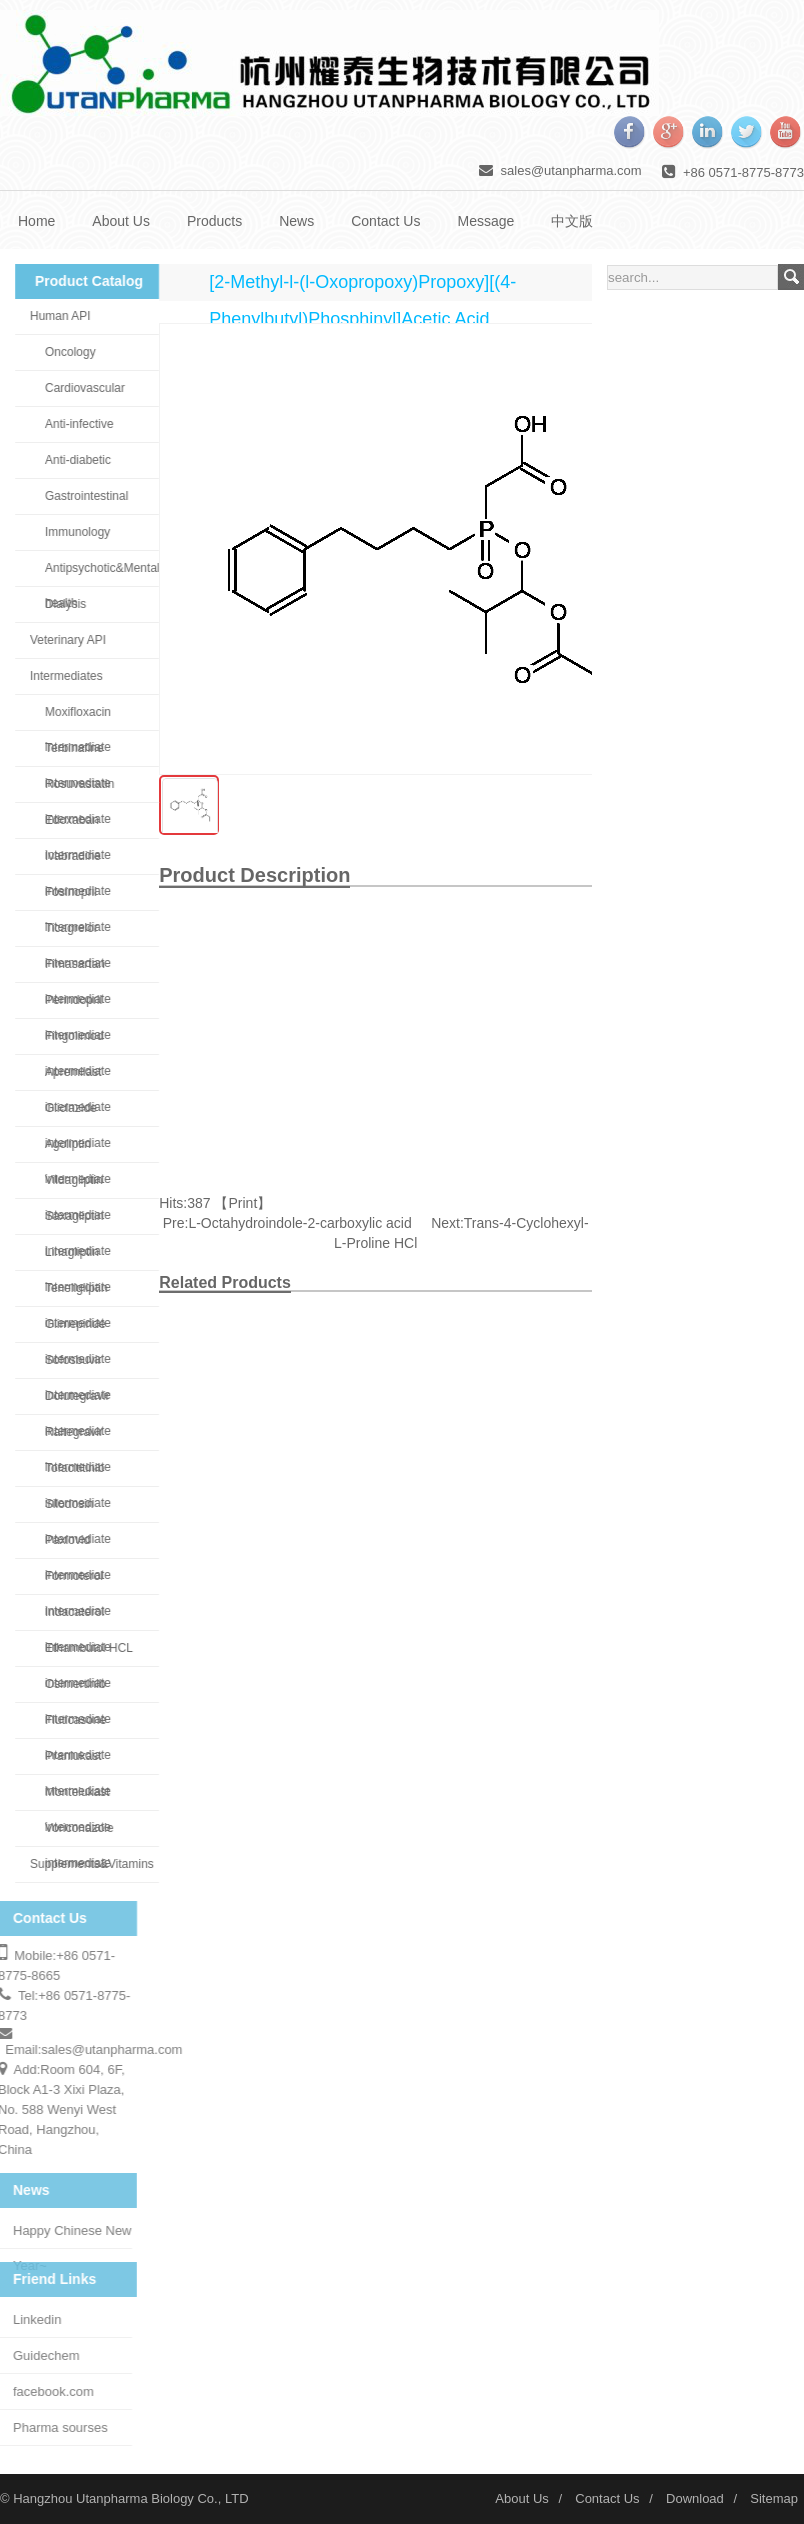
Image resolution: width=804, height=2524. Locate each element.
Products (214, 221)
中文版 (572, 221)
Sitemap (774, 2498)
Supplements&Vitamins (84, 1864)
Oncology (62, 352)
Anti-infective (71, 424)
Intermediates (58, 676)
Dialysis (57, 604)
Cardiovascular (77, 388)
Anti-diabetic (70, 460)
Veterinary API (60, 640)
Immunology (69, 532)
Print (243, 1203)
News (296, 221)
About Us (121, 221)
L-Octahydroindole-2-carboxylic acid (299, 1223)
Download (695, 2498)
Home (36, 221)
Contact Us (385, 221)
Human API (52, 316)
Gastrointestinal (78, 496)
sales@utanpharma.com (571, 170)
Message (485, 221)
